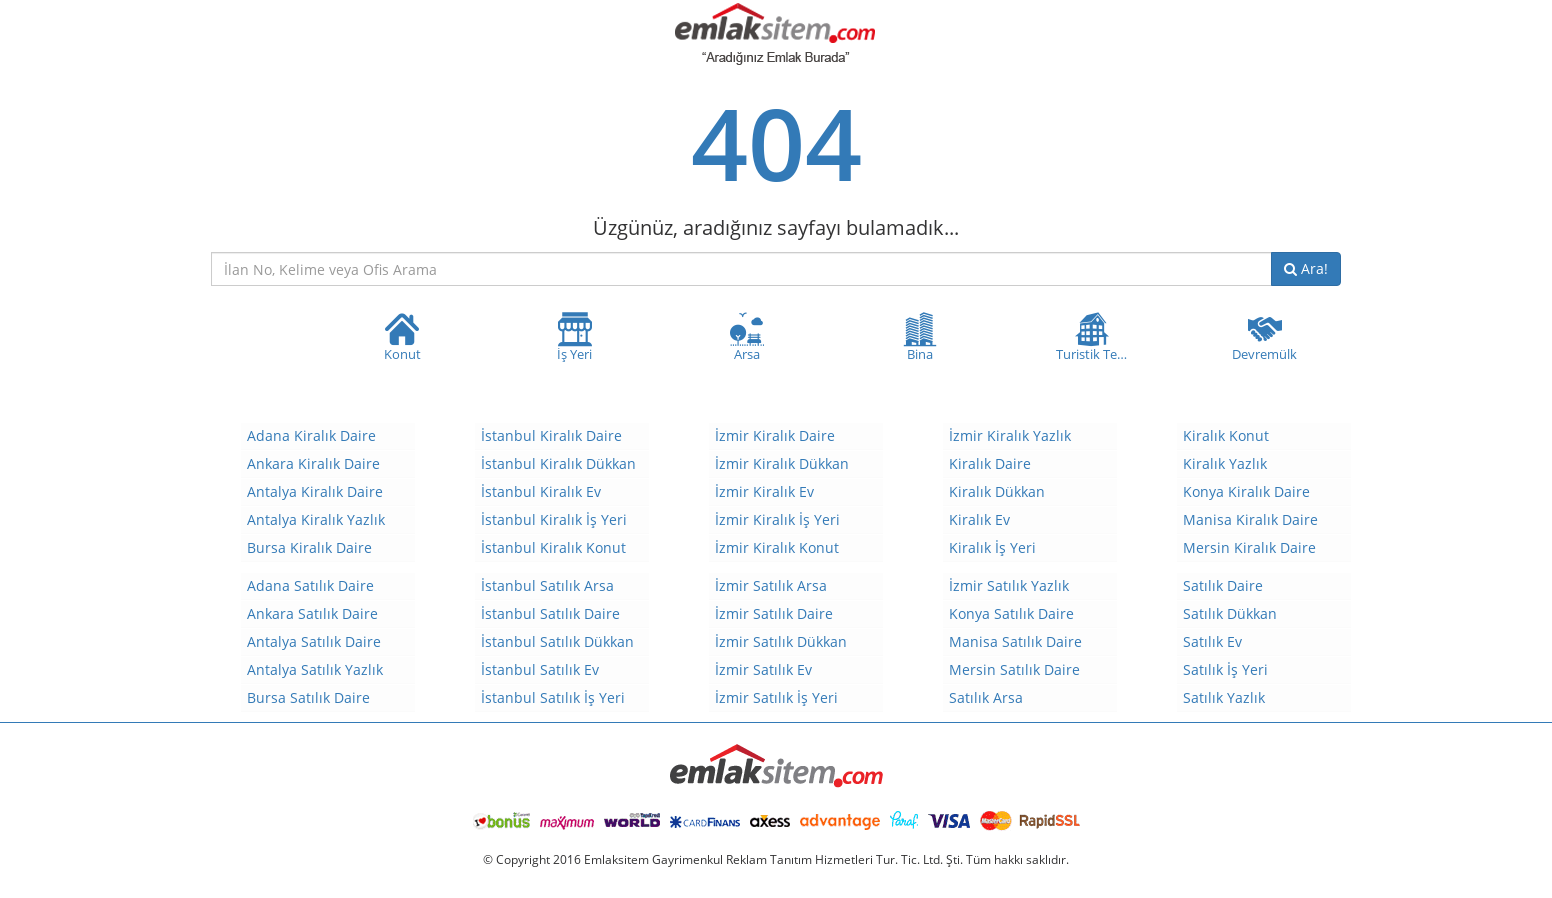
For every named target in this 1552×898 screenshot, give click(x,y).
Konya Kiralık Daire (1246, 491)
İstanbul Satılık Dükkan (557, 641)
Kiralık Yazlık (1225, 463)
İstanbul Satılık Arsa (547, 585)
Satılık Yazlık (1224, 697)
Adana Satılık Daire (310, 585)
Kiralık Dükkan (997, 491)
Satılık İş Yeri (1225, 669)
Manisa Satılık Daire (1015, 641)
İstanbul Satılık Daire (550, 613)
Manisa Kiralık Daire (1250, 519)
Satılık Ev (1212, 641)
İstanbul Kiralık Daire (551, 435)
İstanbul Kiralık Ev (541, 491)
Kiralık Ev (979, 519)
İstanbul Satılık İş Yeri (553, 697)
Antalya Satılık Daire (314, 641)
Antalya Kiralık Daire (315, 491)
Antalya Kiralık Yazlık (316, 519)
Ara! (1306, 268)
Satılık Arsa (986, 697)
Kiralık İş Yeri (992, 547)
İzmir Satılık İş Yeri (776, 697)
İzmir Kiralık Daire (775, 435)
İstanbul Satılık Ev (540, 669)
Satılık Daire (1223, 585)
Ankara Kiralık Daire (313, 463)
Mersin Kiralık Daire (1249, 547)
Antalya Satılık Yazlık (315, 669)
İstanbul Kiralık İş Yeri (554, 519)
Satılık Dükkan (1230, 613)
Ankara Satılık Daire (312, 613)
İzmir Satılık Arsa (771, 585)
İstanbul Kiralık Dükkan (558, 463)
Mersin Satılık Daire (1014, 669)
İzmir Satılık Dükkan (781, 641)
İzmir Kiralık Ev (764, 491)
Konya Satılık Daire (1011, 613)
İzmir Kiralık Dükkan (782, 463)
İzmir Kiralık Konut (777, 547)
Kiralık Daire (990, 463)
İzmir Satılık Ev (763, 669)
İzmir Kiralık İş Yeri (777, 519)
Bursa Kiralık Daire (309, 547)
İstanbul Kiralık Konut (553, 547)
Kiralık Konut (1226, 435)
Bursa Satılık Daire (308, 697)
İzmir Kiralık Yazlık (1010, 435)
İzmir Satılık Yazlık (1009, 585)
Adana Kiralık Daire (311, 435)
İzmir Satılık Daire (774, 613)
